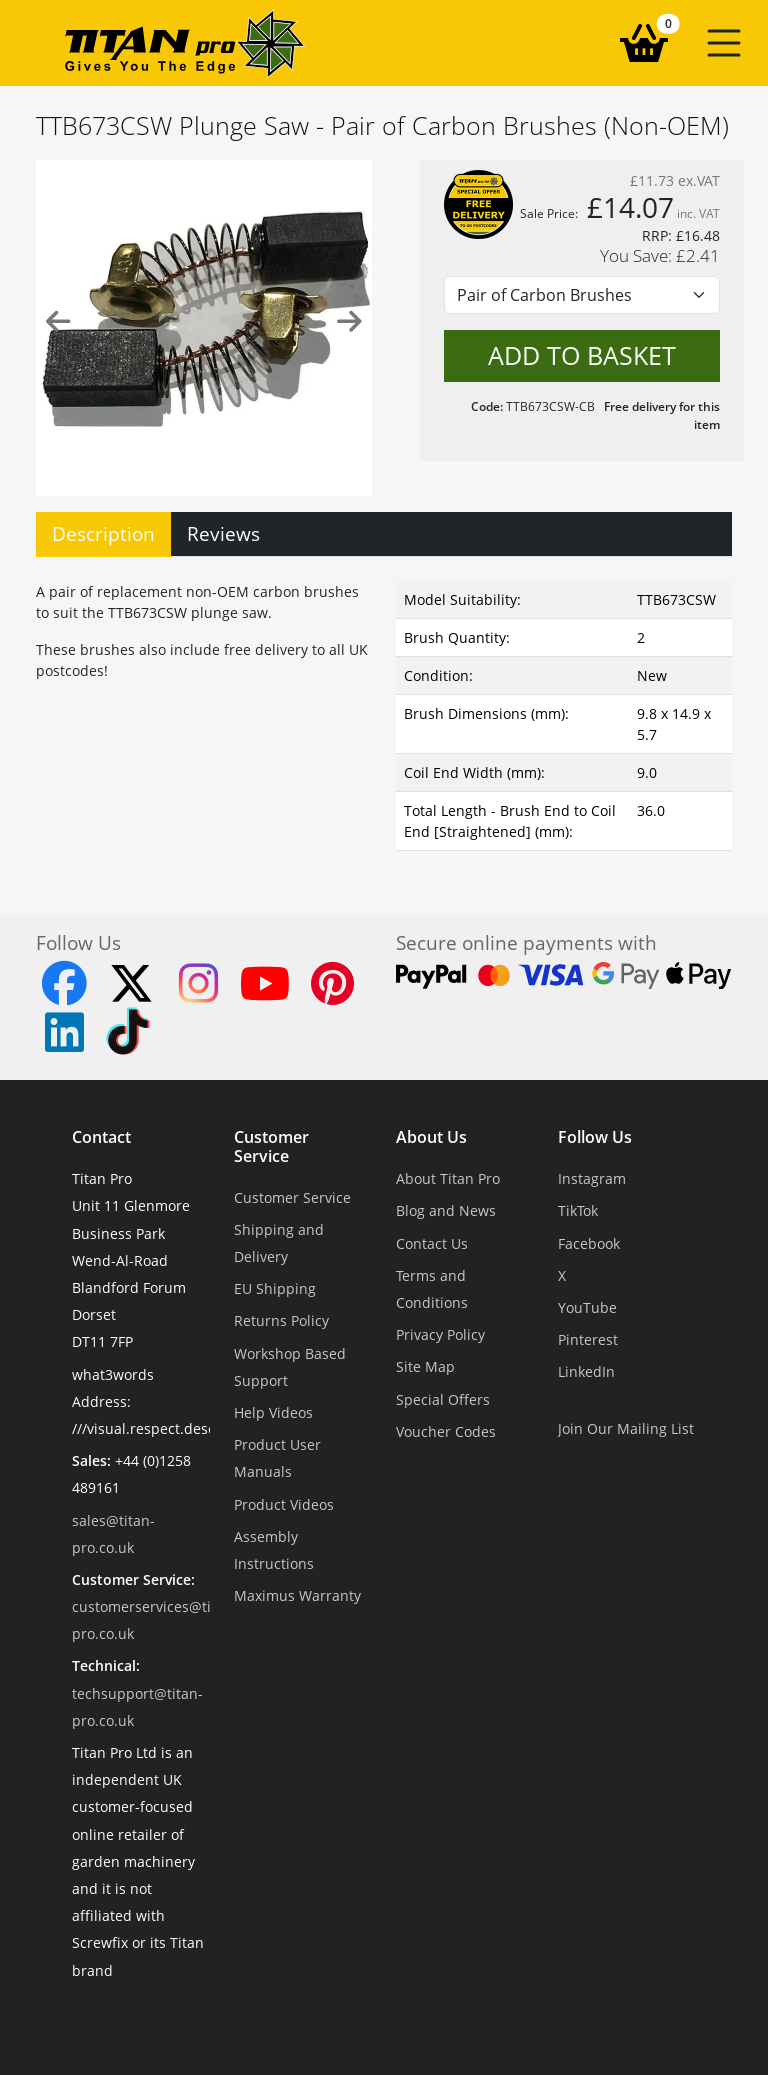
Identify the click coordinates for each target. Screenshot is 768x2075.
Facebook (589, 1243)
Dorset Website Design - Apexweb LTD (453, 2019)
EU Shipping (275, 1288)
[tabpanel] (384, 712)
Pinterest (588, 1339)
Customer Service (271, 1147)
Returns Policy (281, 1320)
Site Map (425, 1366)
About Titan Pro (448, 1178)
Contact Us (432, 1243)
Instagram (592, 1178)
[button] (724, 43)
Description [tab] (103, 533)
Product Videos (284, 1504)
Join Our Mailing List (626, 1428)
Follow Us (595, 1138)
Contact (101, 1138)
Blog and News (446, 1210)
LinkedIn (586, 1371)
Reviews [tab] (223, 533)
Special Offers (443, 1399)
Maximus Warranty (297, 1595)
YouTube (587, 1307)
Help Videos (273, 1412)
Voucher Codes (446, 1431)
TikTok (578, 1210)
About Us (431, 1138)
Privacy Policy (440, 1334)
